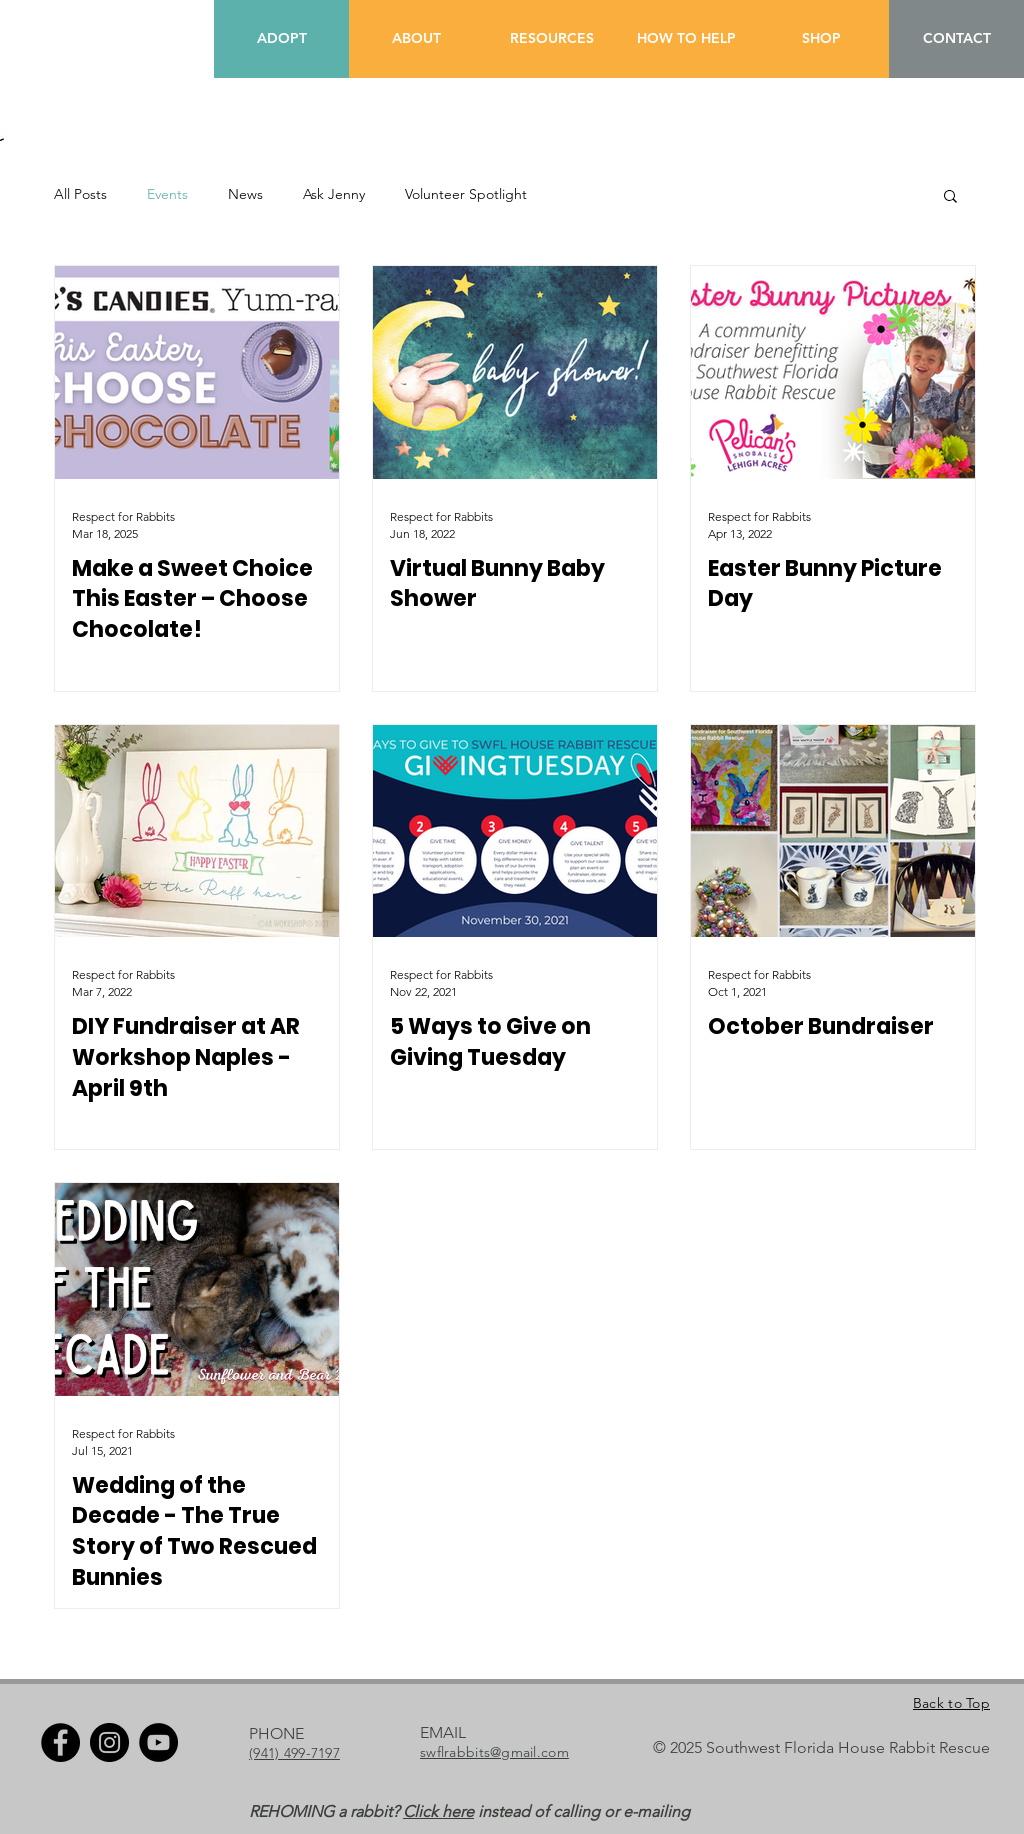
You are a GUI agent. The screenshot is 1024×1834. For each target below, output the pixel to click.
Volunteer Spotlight (466, 194)
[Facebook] (60, 1742)
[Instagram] (109, 1742)
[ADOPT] (281, 39)
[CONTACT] (956, 39)
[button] (950, 197)
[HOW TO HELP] (686, 39)
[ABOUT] (416, 39)
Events (167, 194)
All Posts (80, 194)
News (245, 194)
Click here (438, 1811)
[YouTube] (158, 1742)
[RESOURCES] (551, 39)
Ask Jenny (334, 194)
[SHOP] (821, 39)
